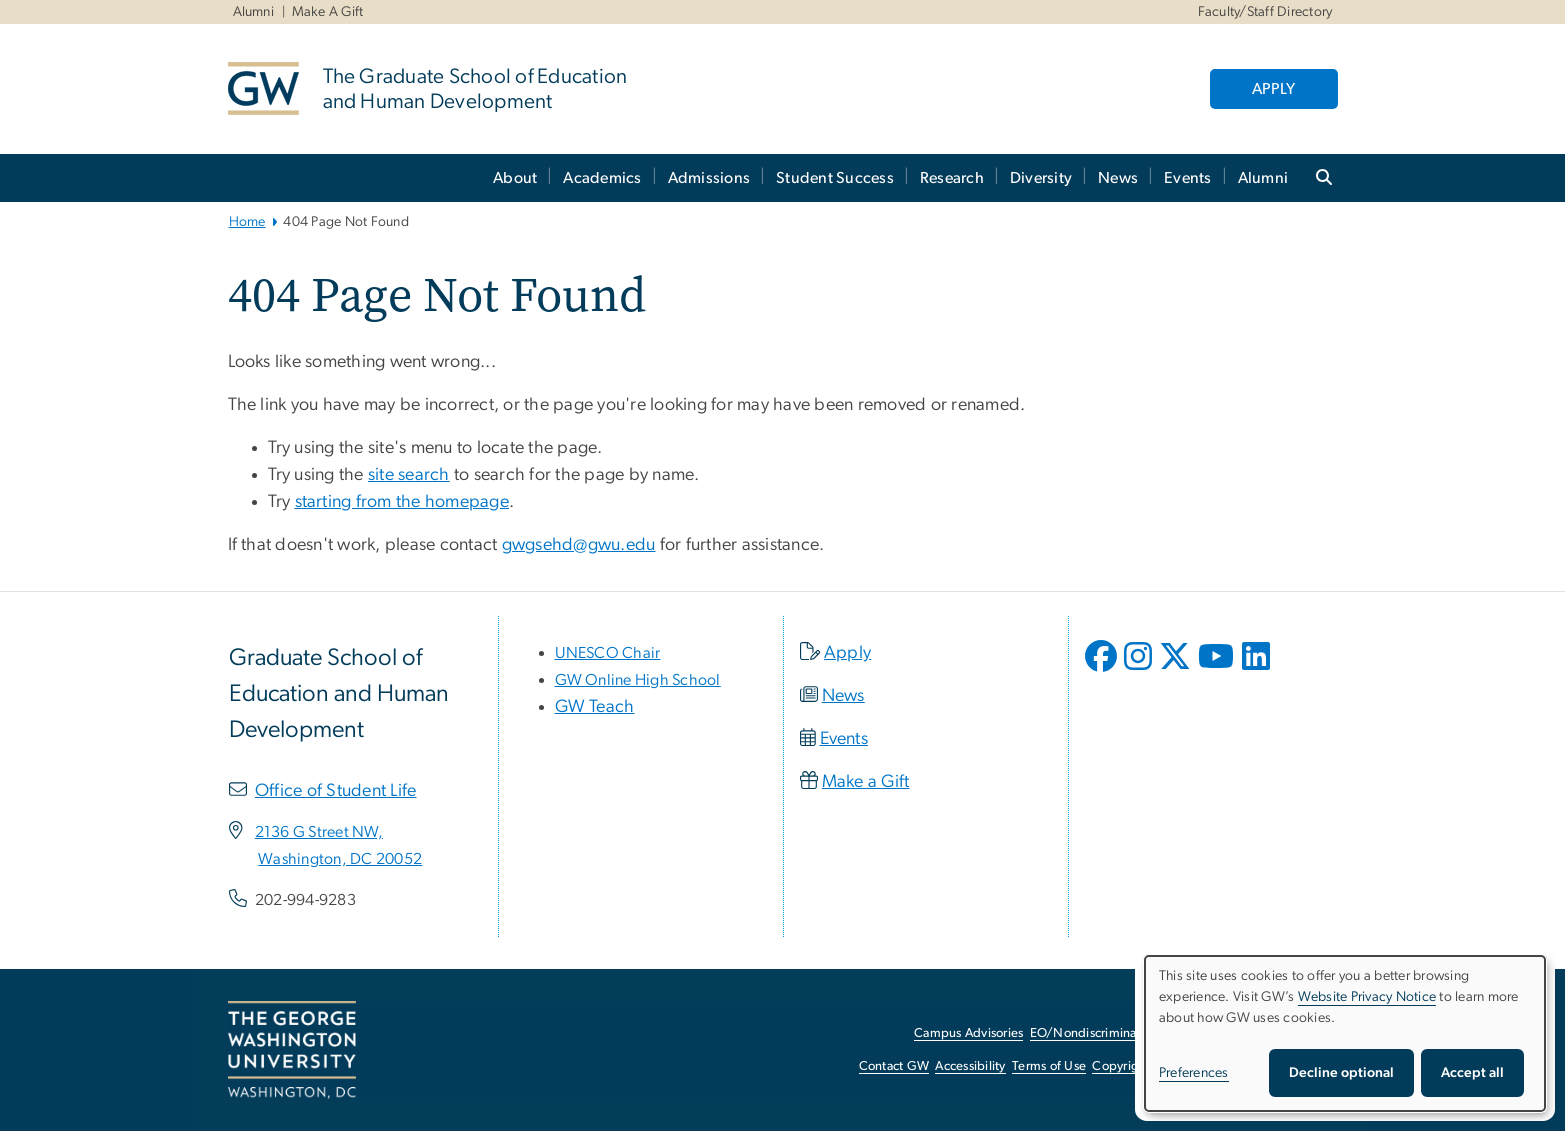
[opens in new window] (1103, 671)
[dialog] (1345, 1033)
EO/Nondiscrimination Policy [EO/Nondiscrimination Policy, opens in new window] (1113, 1033)
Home (247, 222)
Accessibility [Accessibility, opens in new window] (970, 1066)
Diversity (1041, 178)
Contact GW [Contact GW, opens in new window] (894, 1066)
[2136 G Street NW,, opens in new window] (319, 832)
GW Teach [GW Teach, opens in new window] (595, 707)
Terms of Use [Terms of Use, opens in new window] (1049, 1066)
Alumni (254, 12)
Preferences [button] (1194, 1073)
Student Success (835, 178)
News (1118, 178)
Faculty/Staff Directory (1265, 12)
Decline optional (1341, 1073)
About (515, 178)
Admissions (709, 178)
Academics (602, 178)
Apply (847, 653)
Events (1188, 178)
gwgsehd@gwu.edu (579, 545)
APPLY (1273, 89)
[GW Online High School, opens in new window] (638, 680)
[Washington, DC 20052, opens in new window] (340, 859)
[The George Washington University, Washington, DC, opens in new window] (292, 1050)
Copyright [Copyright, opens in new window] (1121, 1066)
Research (952, 178)
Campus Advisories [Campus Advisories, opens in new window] (968, 1033)
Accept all (1472, 1073)
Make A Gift (328, 12)
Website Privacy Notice (1367, 997)
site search (409, 475)
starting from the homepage (402, 502)
